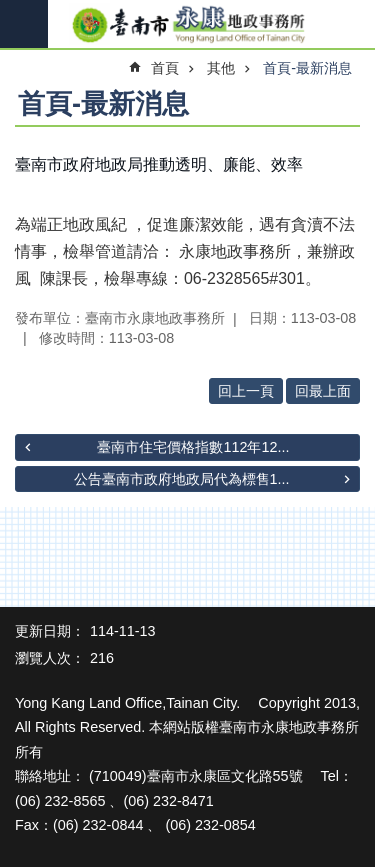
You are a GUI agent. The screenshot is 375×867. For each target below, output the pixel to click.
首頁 (165, 68)
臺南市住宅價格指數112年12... (193, 447)
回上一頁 (246, 391)
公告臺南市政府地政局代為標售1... (182, 479)
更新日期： (50, 631)
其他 (221, 68)
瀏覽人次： (50, 658)
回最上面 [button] (323, 391)
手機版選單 (24, 24)
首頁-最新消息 (307, 68)
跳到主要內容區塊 (10, 10)
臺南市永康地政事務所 (187, 25)
